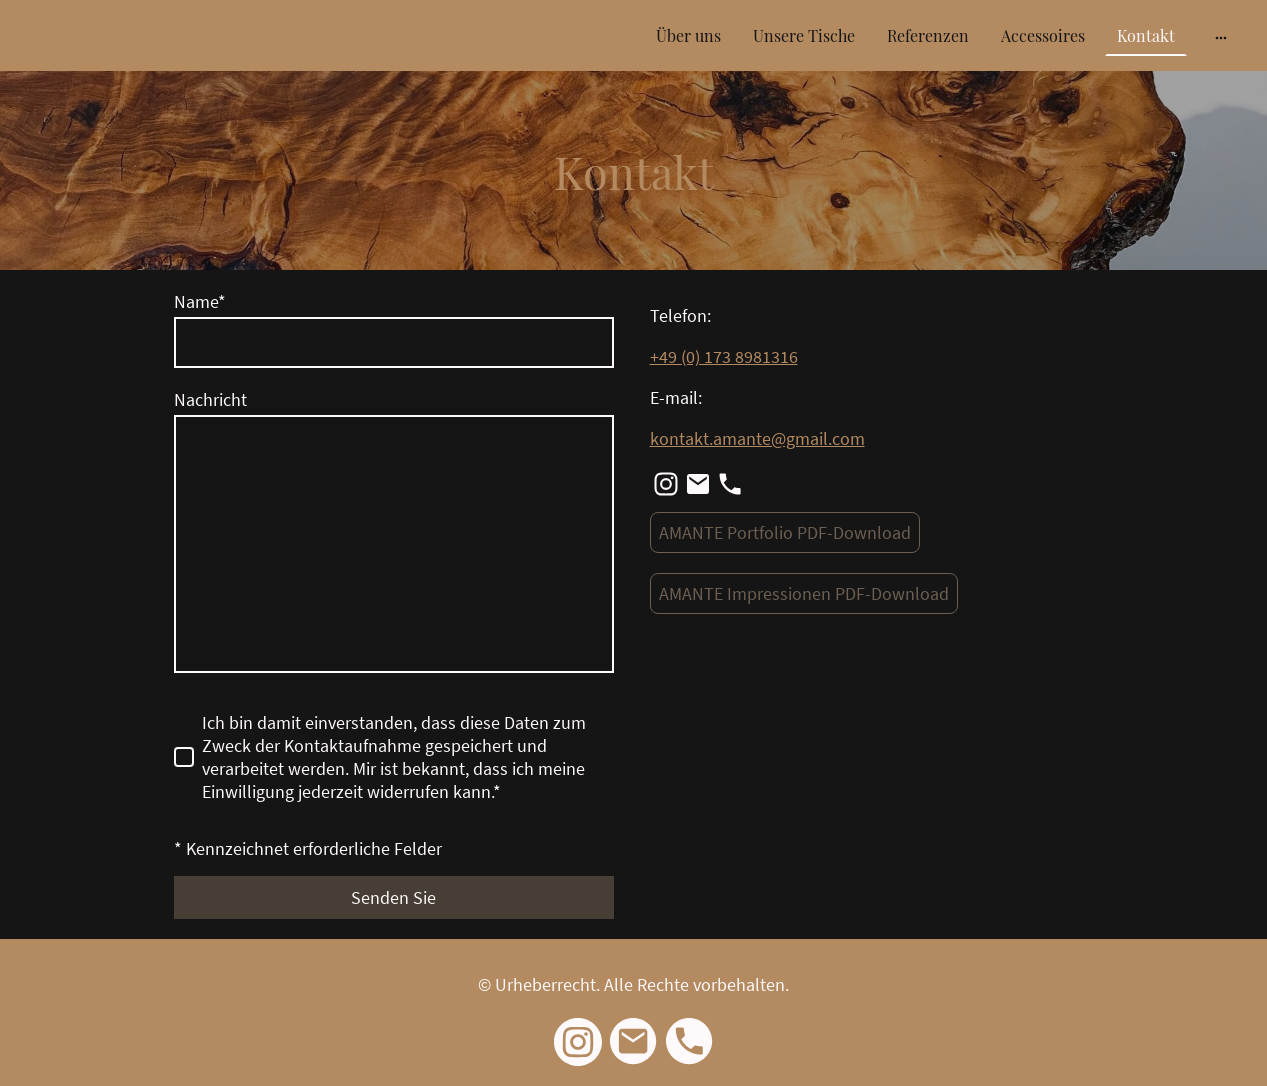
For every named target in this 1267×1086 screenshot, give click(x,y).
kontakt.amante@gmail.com (757, 438)
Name (200, 301)
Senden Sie (393, 897)
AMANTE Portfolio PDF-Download (785, 532)
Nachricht (210, 399)
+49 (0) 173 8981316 (724, 356)
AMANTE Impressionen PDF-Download (804, 593)
